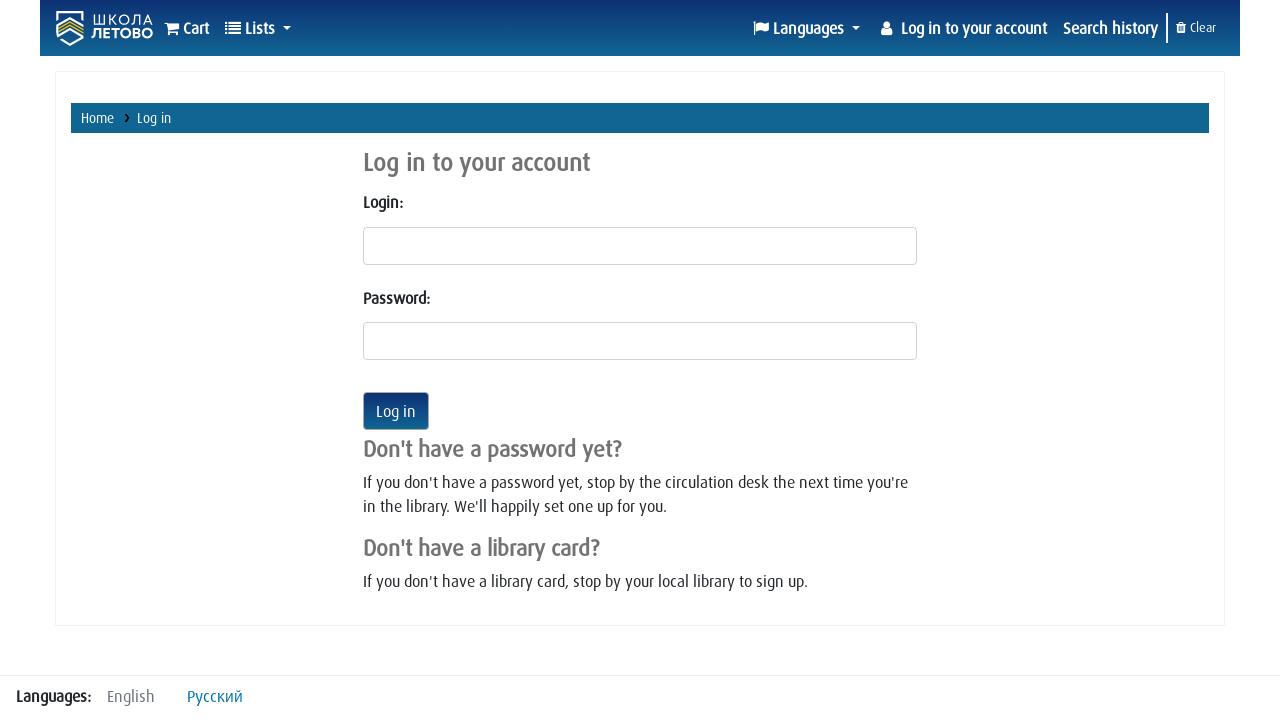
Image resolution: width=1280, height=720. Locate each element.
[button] (186, 28)
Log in (154, 117)
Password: (396, 298)
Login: (383, 202)
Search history (1110, 28)
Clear (1196, 27)
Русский (215, 696)
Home (97, 117)
